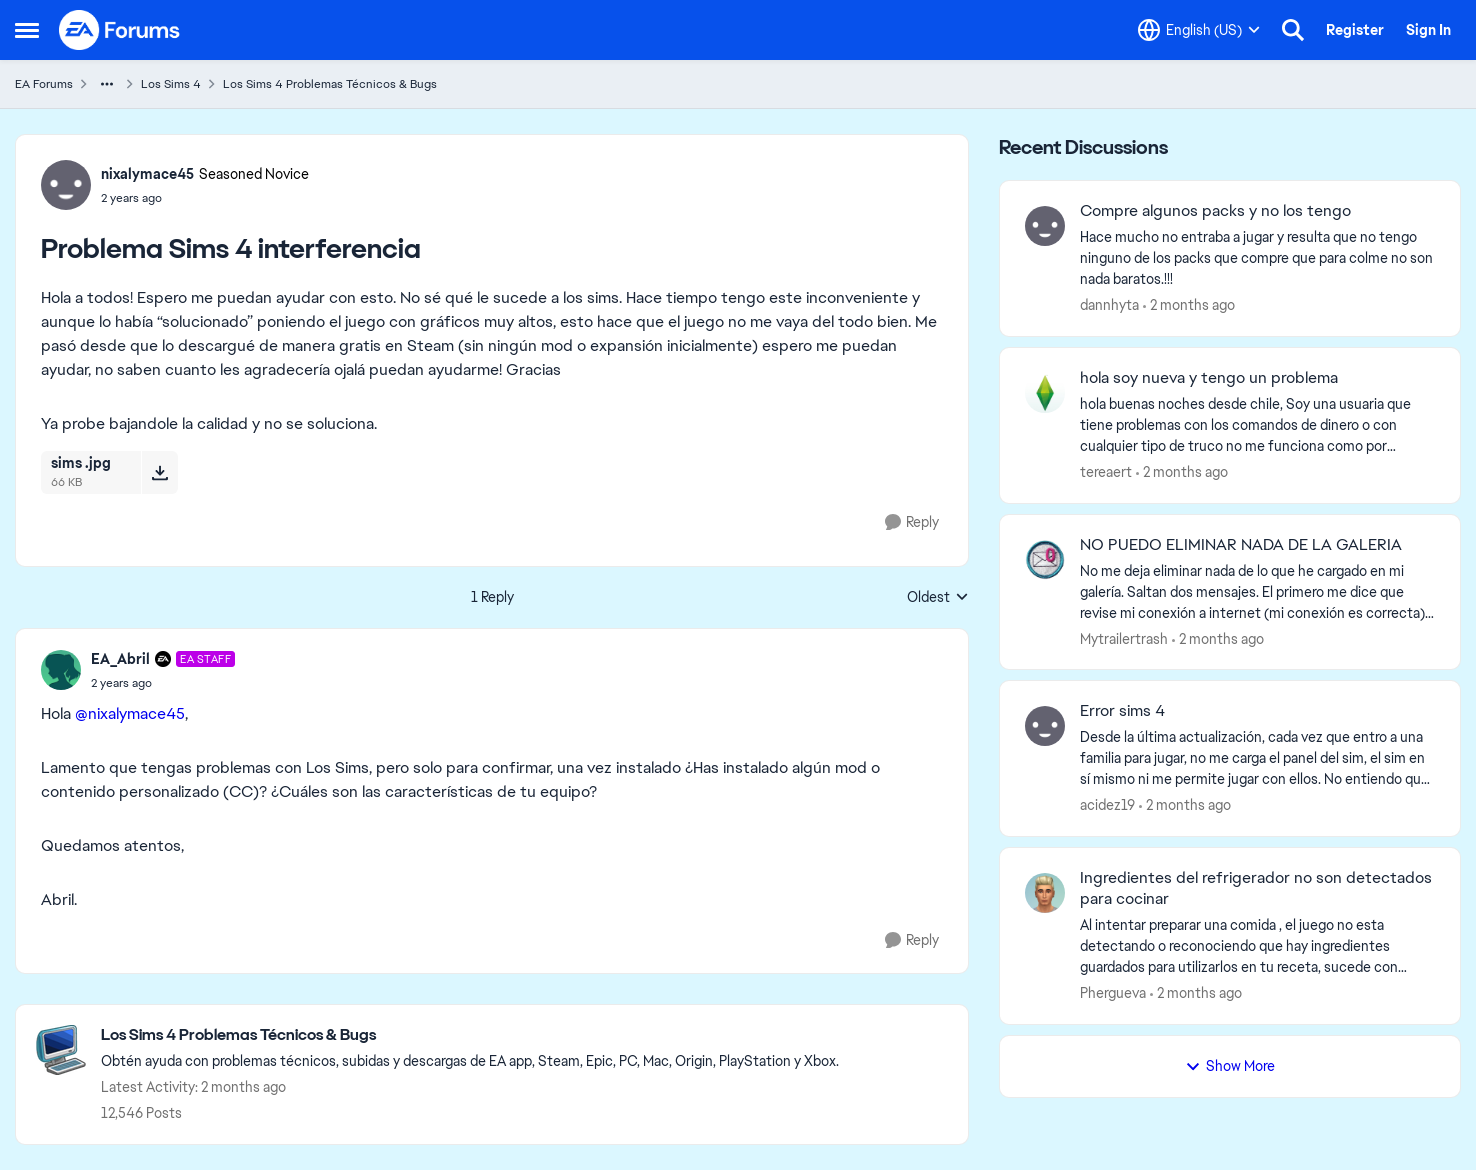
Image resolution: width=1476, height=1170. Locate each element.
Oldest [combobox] (938, 598)
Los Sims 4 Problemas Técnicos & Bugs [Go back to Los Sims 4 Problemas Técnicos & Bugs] (330, 84)
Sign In (1428, 30)
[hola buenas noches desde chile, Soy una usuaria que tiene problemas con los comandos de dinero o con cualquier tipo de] (1257, 425)
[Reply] (912, 522)
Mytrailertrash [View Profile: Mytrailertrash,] (1124, 638)
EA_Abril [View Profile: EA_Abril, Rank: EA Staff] (120, 659)
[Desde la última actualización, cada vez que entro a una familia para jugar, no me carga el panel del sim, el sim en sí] (1257, 758)
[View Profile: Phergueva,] (1045, 893)
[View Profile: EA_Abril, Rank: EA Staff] (61, 670)
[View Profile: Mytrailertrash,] (1045, 560)
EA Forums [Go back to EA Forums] (44, 84)
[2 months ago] (1189, 305)
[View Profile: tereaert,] (1045, 393)
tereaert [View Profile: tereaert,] (1106, 472)
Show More (1230, 1066)
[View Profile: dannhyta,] (1045, 226)
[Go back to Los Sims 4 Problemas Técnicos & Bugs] (470, 1035)
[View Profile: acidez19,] (1045, 726)
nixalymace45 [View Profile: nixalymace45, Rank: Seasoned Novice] (147, 174)
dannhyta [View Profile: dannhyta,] (1109, 305)
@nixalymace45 (130, 713)
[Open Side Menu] (27, 30)
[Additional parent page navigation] (107, 84)
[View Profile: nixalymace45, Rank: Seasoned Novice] (66, 185)
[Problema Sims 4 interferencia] (163, 683)
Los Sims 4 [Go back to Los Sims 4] (171, 84)
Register (1355, 30)
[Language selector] (1199, 30)
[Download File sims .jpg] (159, 472)
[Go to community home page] (120, 30)
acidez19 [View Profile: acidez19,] (1107, 805)
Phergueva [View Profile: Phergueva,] (1113, 993)
